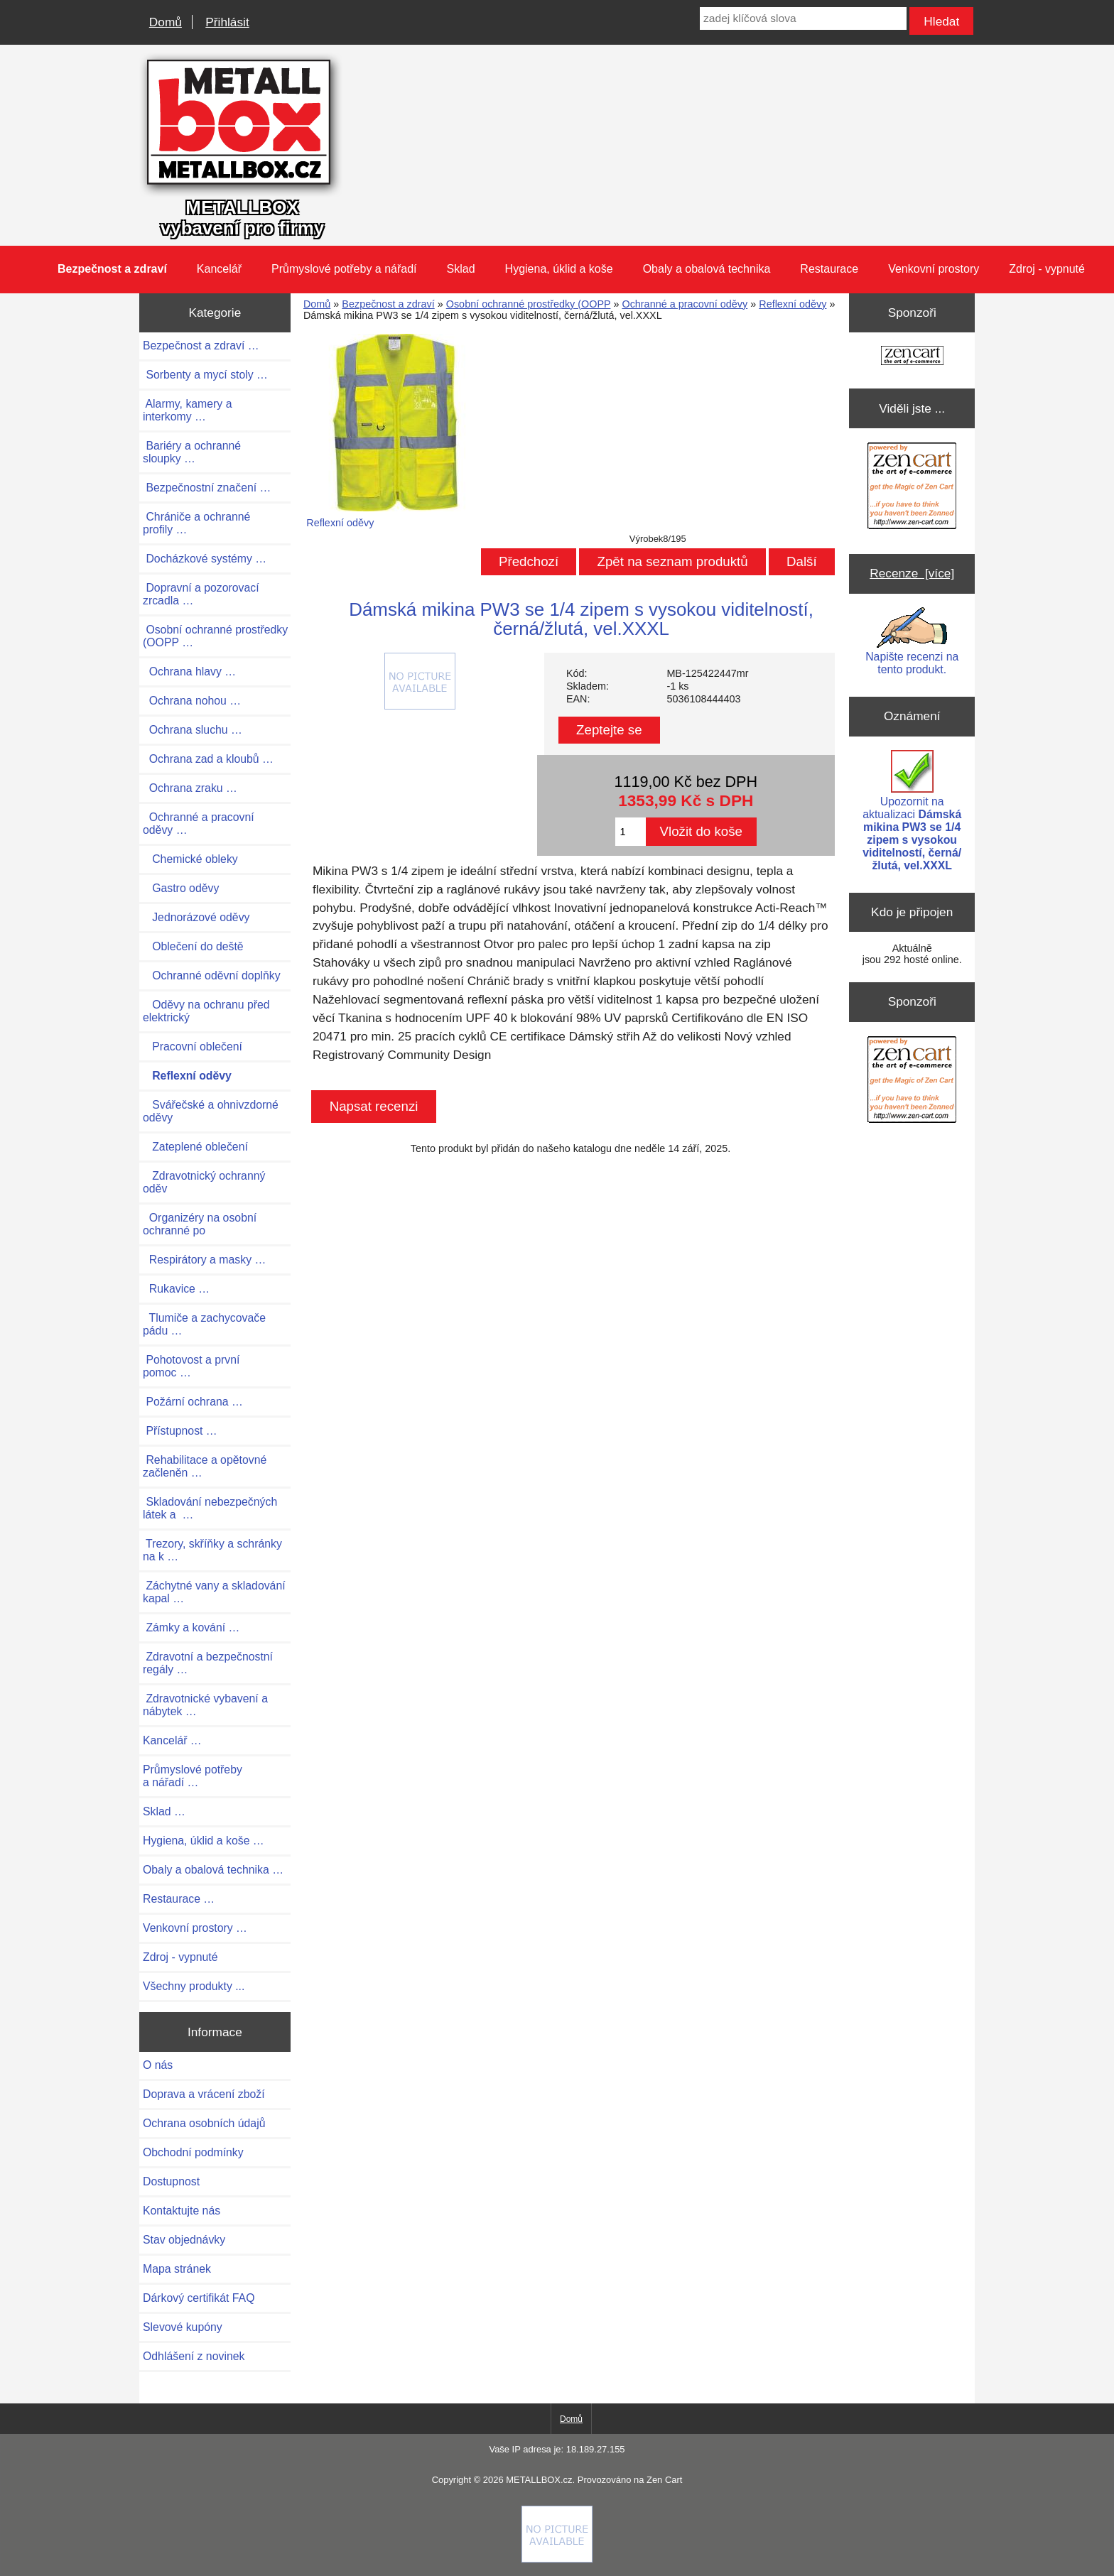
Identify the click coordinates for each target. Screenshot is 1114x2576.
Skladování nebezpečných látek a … (210, 1508)
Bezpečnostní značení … (207, 488)
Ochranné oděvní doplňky (212, 975)
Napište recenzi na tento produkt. (911, 641)
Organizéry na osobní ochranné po (199, 1224)
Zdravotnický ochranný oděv (204, 1182)
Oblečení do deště (193, 946)
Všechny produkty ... (193, 1986)
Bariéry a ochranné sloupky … (192, 452)
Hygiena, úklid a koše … (203, 1841)
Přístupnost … (180, 1431)
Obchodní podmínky (193, 2152)
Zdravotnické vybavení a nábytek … (205, 1704)
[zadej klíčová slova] (803, 18)
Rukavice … (176, 1289)
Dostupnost (171, 2181)
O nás (158, 2065)
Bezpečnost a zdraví (388, 304)
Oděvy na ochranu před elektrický (206, 1011)
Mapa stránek (177, 2269)
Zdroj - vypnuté (1047, 269)
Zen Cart (664, 2479)
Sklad (461, 269)
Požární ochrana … (193, 1402)
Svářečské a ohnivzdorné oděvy (210, 1111)
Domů (165, 22)
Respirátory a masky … (204, 1260)
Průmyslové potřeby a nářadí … (192, 1775)
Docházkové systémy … (204, 559)
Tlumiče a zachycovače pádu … (204, 1324)
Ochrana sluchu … (192, 730)
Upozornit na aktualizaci (911, 810)
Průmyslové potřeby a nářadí (344, 269)
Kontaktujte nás (181, 2211)
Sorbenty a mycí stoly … (205, 375)
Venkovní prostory (933, 269)
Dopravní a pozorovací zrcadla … (201, 594)
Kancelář (219, 269)
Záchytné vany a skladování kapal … (214, 1592)
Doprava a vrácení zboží (204, 2094)
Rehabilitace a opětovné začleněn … (204, 1466)
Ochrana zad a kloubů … (208, 759)
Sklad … (164, 1811)
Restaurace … (179, 1899)
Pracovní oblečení (192, 1046)
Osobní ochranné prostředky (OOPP (528, 304)
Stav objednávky (184, 2240)
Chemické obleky (190, 859)
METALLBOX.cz (539, 2479)
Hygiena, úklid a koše (559, 269)
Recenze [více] (912, 573)
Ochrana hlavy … (189, 671)
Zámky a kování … (191, 1627)
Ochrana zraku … (190, 788)
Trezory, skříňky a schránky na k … (212, 1550)
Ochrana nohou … (192, 701)
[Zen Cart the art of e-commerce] (912, 356)
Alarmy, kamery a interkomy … (187, 410)
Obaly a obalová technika (707, 269)
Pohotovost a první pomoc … (191, 1366)
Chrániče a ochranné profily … (196, 523)
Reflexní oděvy (792, 304)
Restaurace (829, 269)
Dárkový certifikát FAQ (198, 2298)
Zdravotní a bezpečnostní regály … (208, 1663)
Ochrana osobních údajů (204, 2123)
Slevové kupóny (182, 2327)
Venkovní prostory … (195, 1928)
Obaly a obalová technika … (213, 1870)
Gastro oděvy (181, 888)
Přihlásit (227, 22)
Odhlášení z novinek (193, 2356)
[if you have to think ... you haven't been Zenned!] (557, 2559)
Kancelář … (172, 1740)
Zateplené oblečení (195, 1147)
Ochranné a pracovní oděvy (684, 304)
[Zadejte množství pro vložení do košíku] (630, 831)
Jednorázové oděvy (196, 917)
